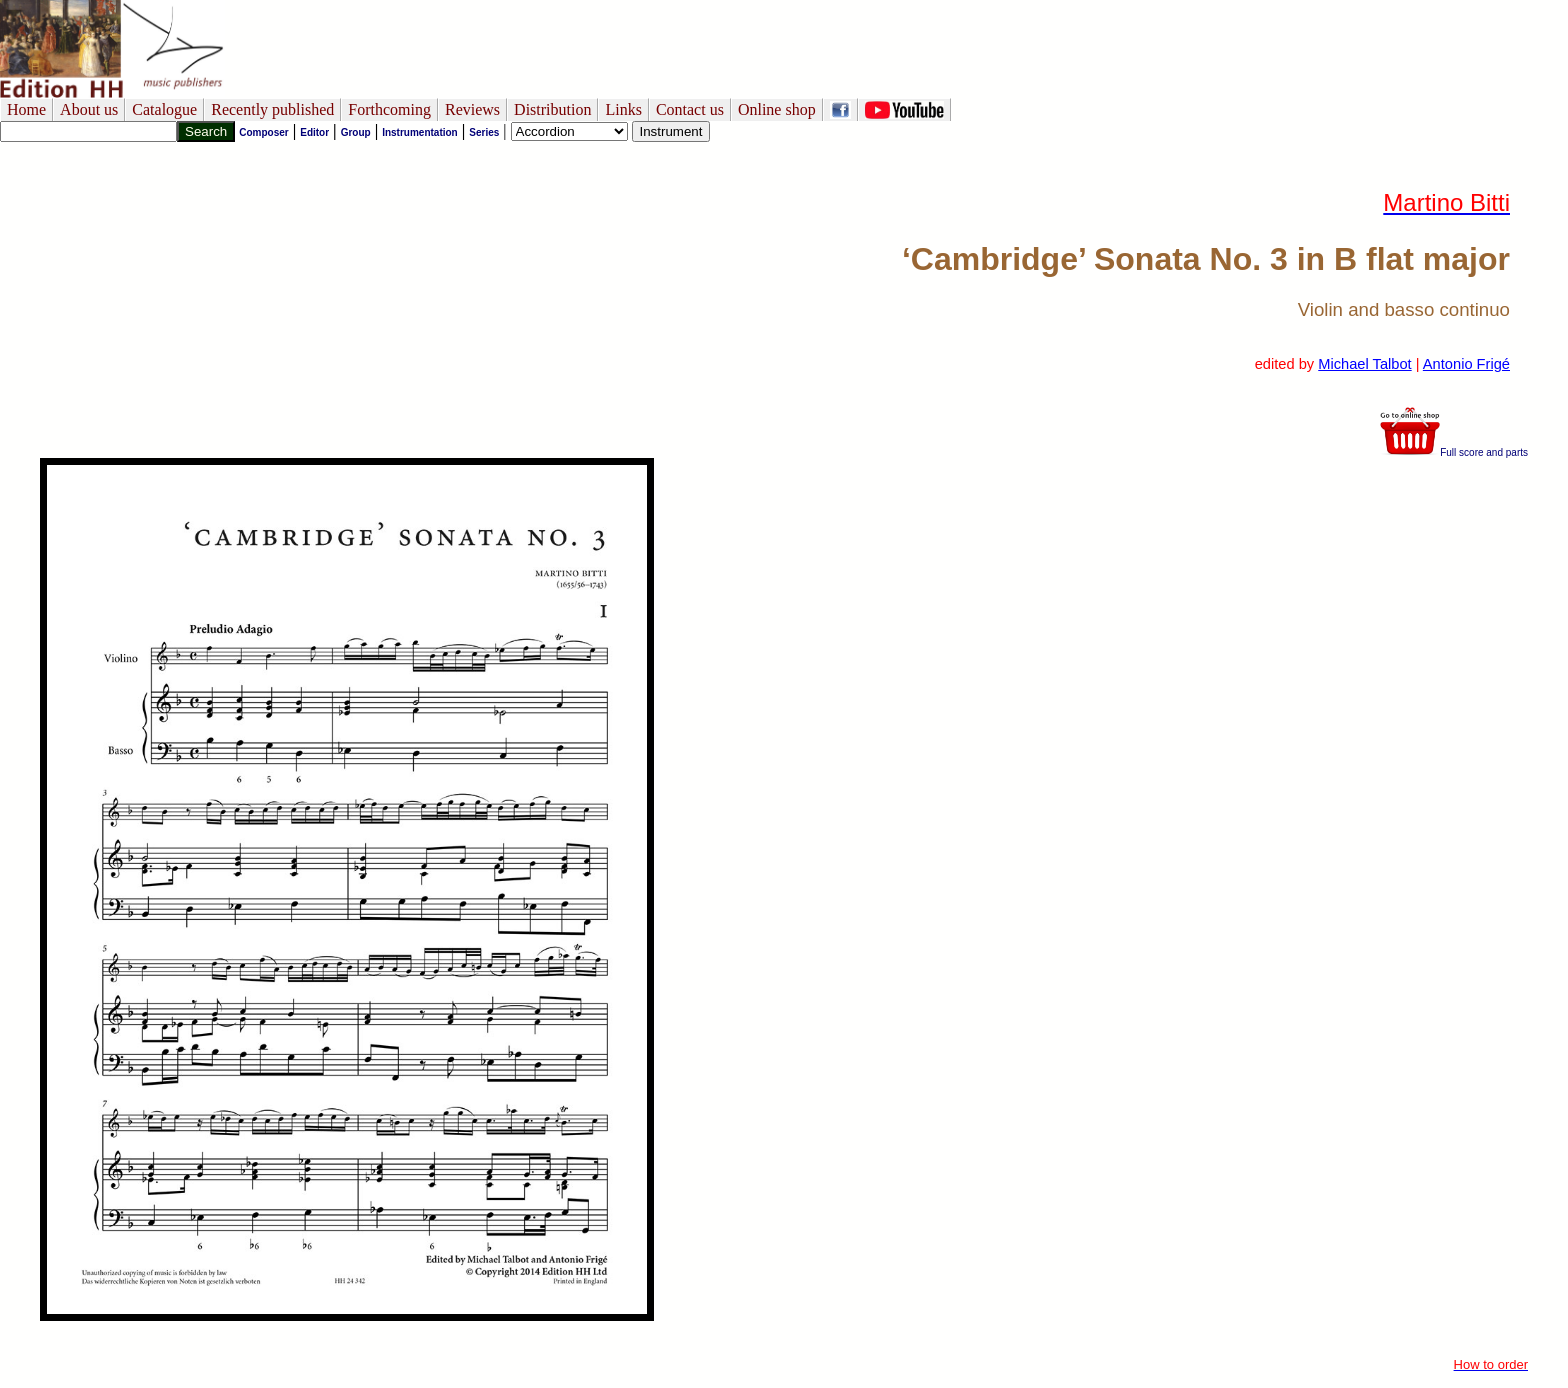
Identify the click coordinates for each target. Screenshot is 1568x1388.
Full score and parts (1454, 452)
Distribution (552, 109)
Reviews (472, 109)
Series (484, 132)
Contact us (690, 109)
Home (26, 109)
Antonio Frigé (1466, 364)
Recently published (272, 109)
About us (89, 109)
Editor (314, 132)
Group (356, 132)
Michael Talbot (1364, 364)
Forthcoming (389, 109)
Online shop (777, 109)
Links (623, 109)
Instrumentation (420, 132)
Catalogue (164, 109)
